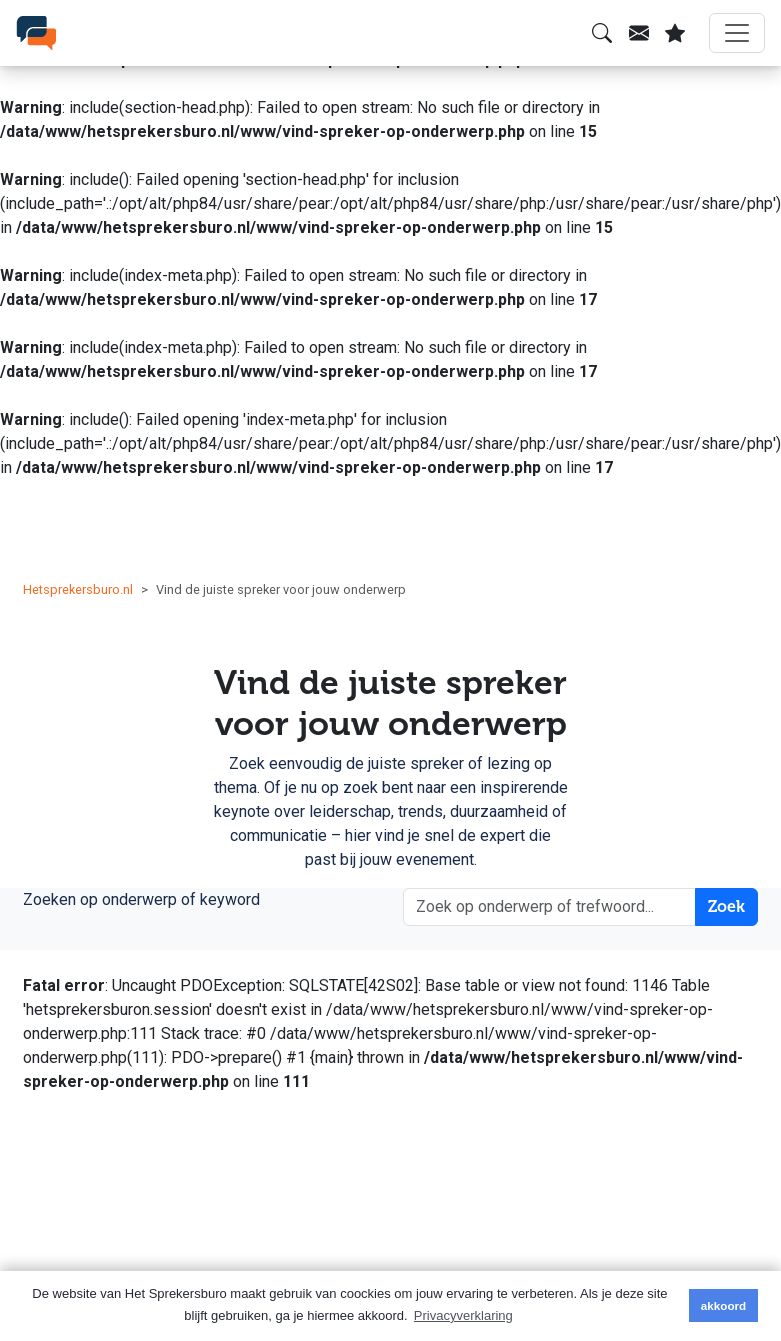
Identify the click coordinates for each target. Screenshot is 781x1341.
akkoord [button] (723, 1305)
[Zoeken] (602, 33)
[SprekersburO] (36, 33)
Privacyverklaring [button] (463, 1315)
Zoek (726, 906)
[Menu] (737, 33)
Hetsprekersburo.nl (78, 589)
